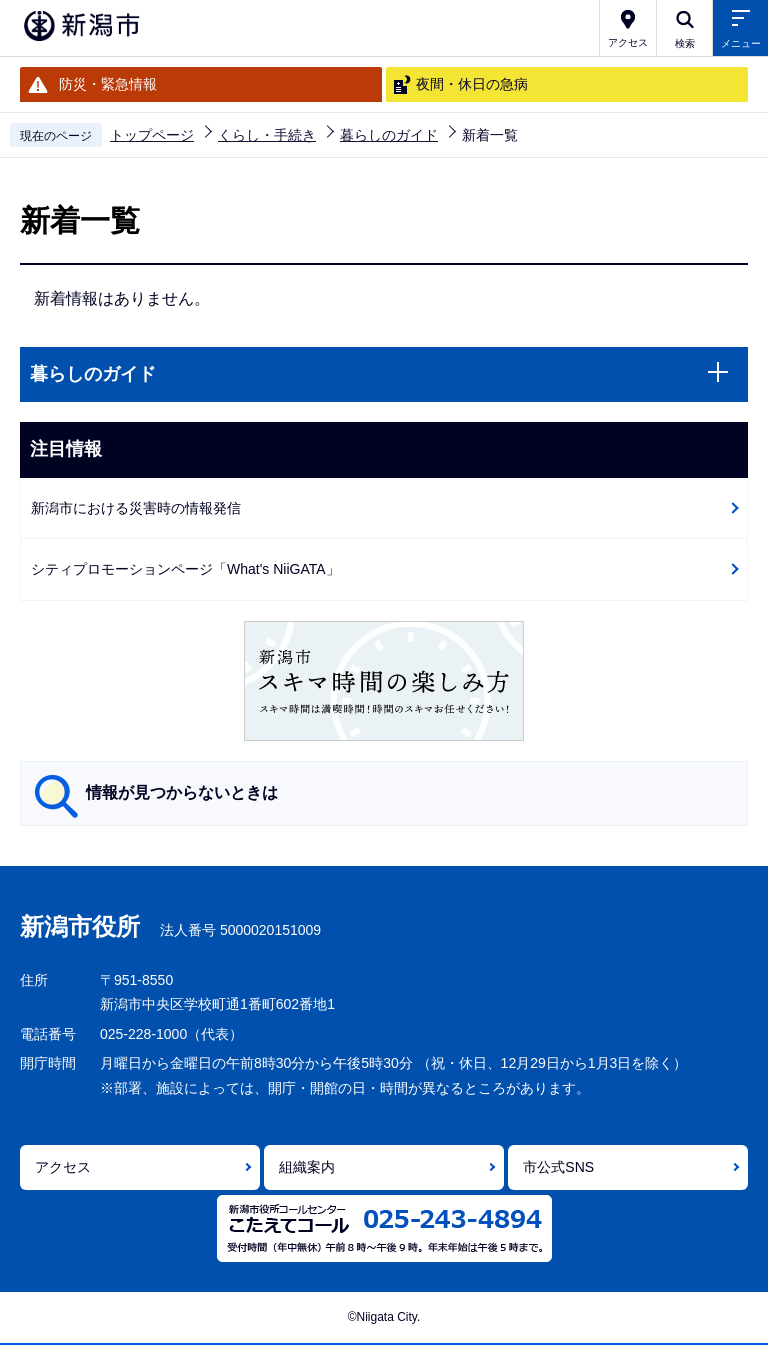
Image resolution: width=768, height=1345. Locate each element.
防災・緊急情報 (108, 84)
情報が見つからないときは (182, 792)
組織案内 (307, 1167)
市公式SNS (558, 1167)
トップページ (152, 135)
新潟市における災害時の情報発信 (136, 508)
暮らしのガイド (389, 135)
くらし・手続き (267, 135)
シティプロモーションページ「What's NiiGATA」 (185, 569)
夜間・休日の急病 (472, 84)
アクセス (63, 1167)
